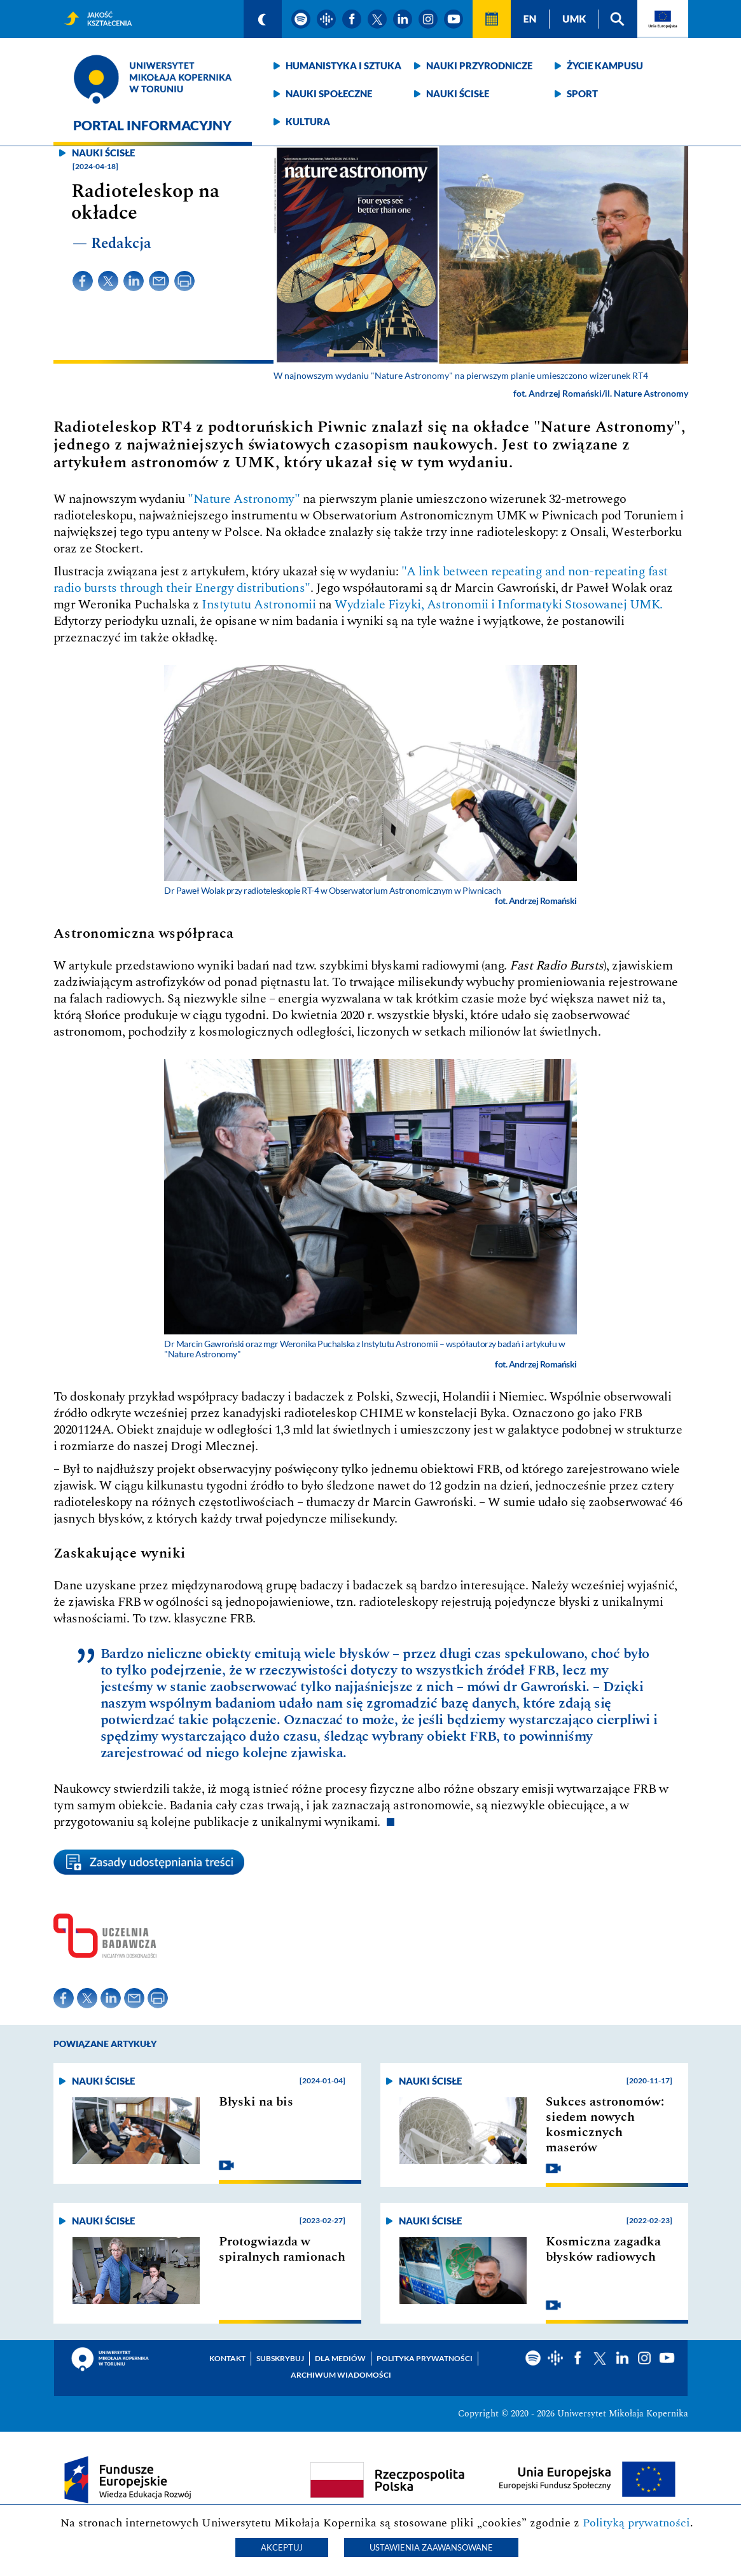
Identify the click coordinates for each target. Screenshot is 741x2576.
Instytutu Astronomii (258, 604)
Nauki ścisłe (457, 93)
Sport (582, 93)
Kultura (308, 121)
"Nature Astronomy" (245, 499)
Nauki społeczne (329, 93)
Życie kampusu (605, 65)
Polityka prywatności (425, 2358)
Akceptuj (282, 2547)
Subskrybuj (280, 2358)
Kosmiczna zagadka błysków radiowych (603, 2249)
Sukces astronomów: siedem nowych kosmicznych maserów (605, 2124)
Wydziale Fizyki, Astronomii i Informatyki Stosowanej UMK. (499, 604)
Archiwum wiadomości (341, 2375)
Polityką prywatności (636, 2522)
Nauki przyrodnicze (479, 65)
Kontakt (227, 2358)
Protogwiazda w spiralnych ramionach (282, 2249)
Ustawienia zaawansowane (431, 2547)
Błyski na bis (256, 2101)
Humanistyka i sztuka (343, 65)
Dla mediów (340, 2358)
